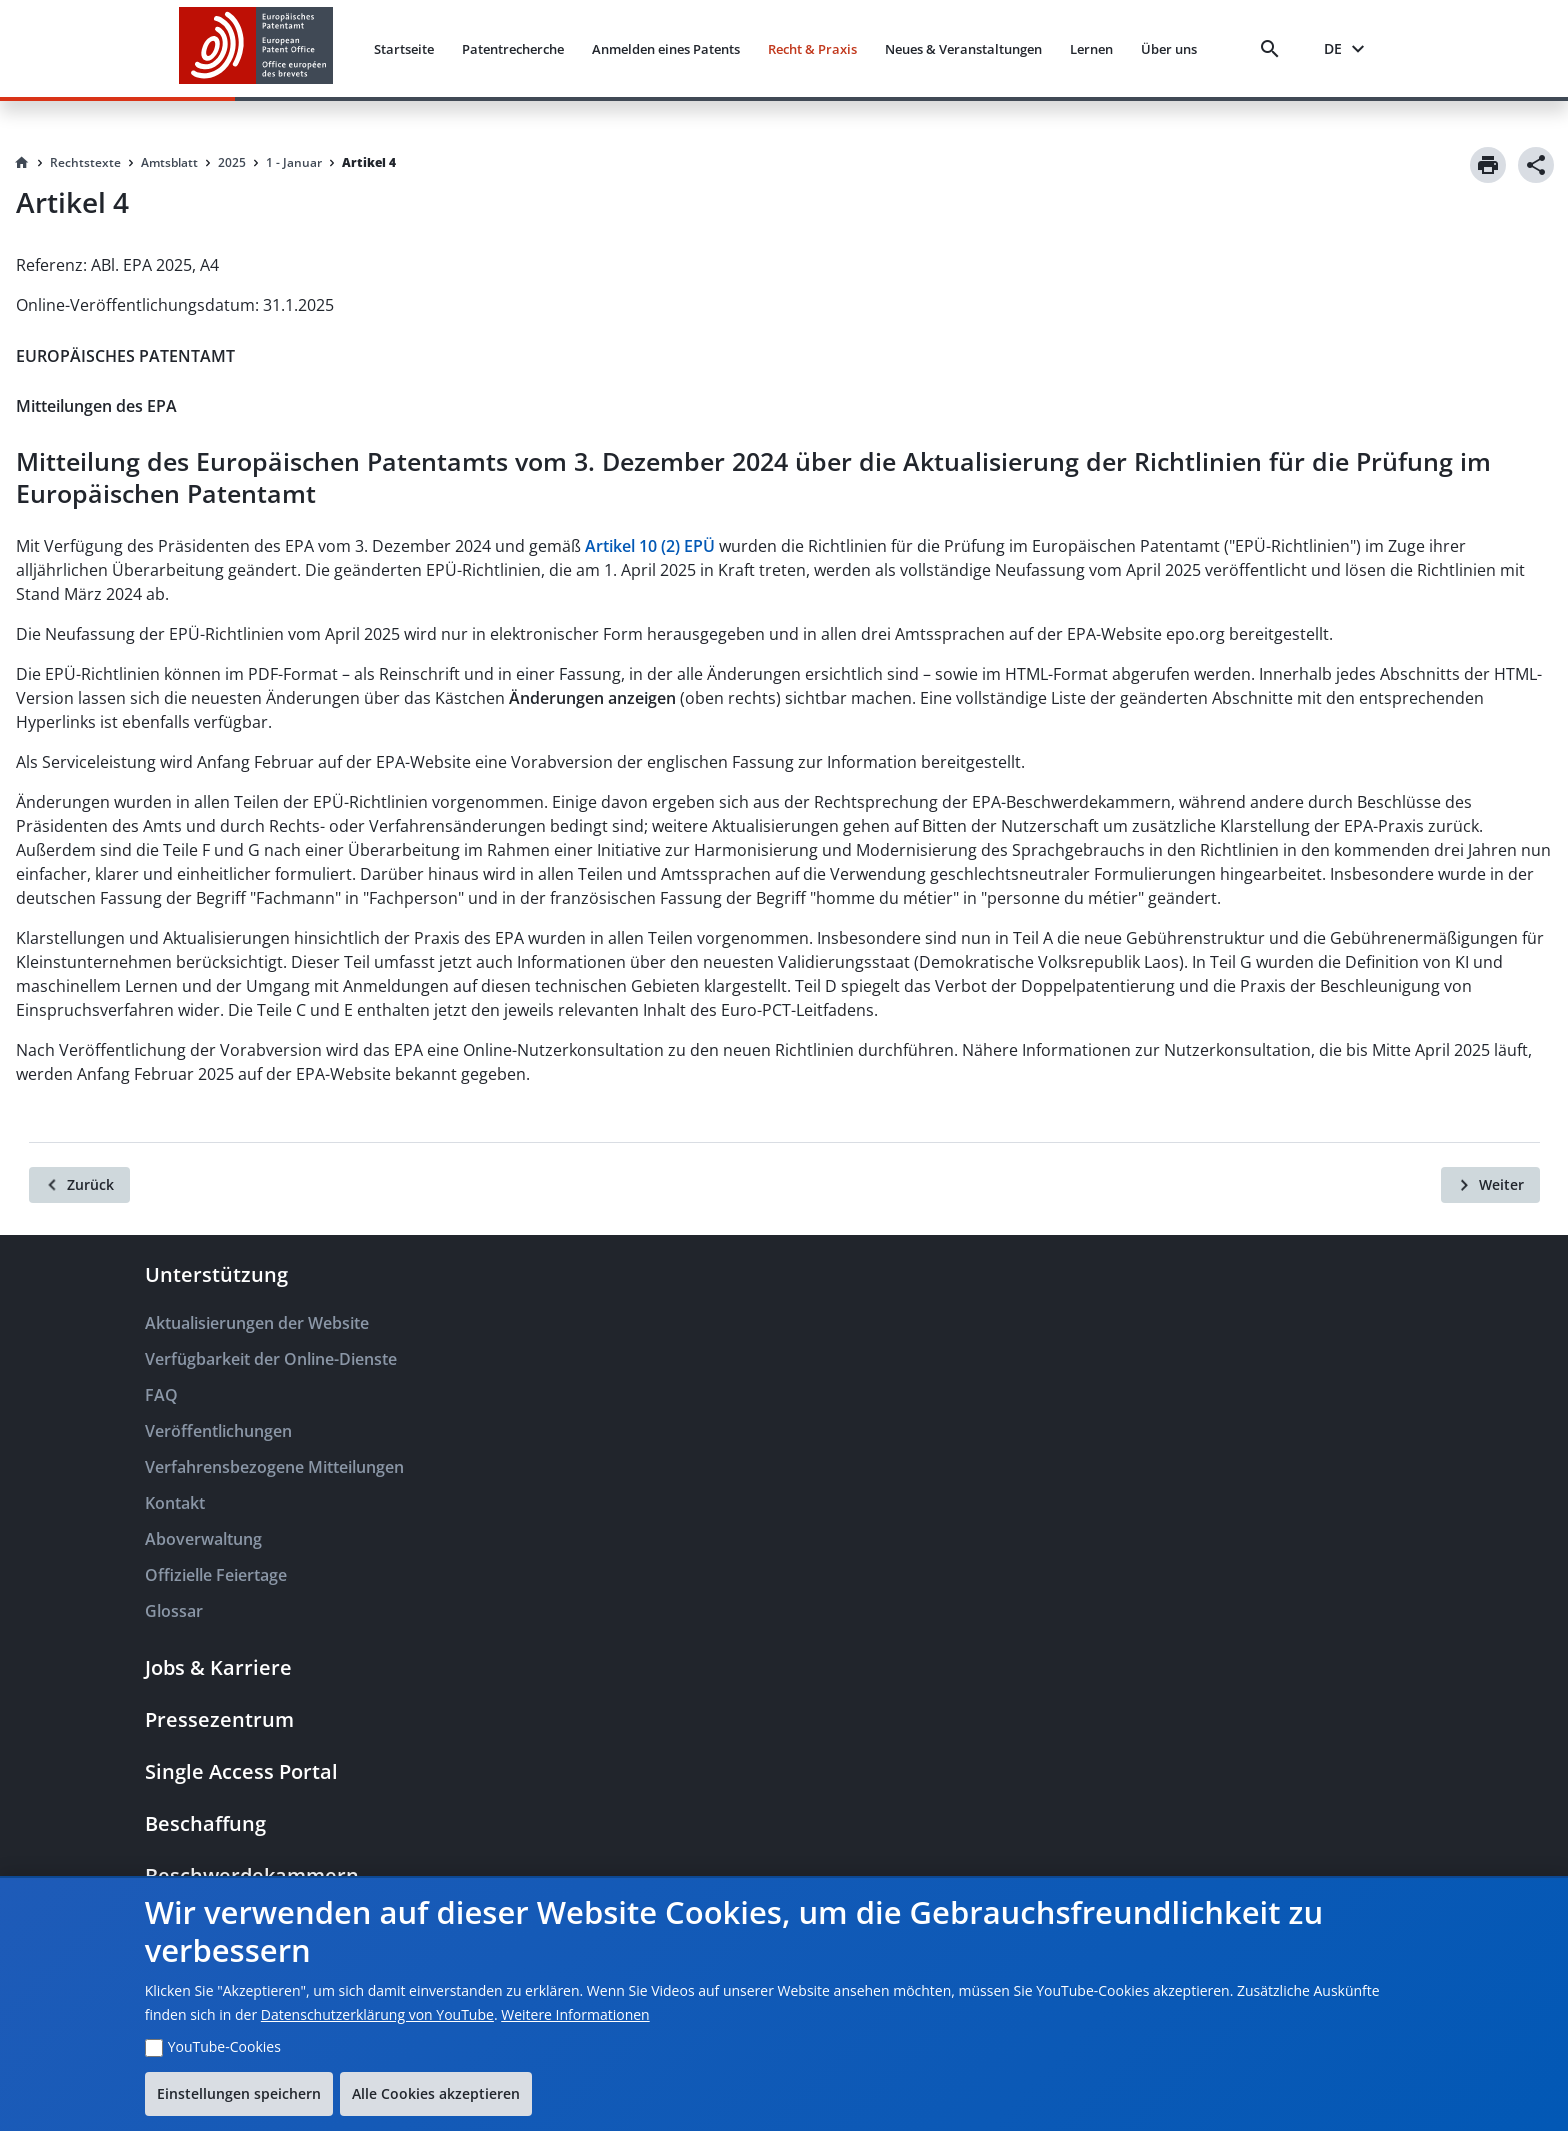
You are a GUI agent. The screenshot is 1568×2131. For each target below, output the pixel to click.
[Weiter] (1490, 1185)
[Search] (1274, 49)
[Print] (1488, 165)
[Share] (1536, 165)
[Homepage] (22, 163)
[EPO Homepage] (256, 48)
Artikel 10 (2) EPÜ (650, 546)
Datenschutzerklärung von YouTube (377, 2014)
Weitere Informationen (575, 2014)
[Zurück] (79, 1185)
